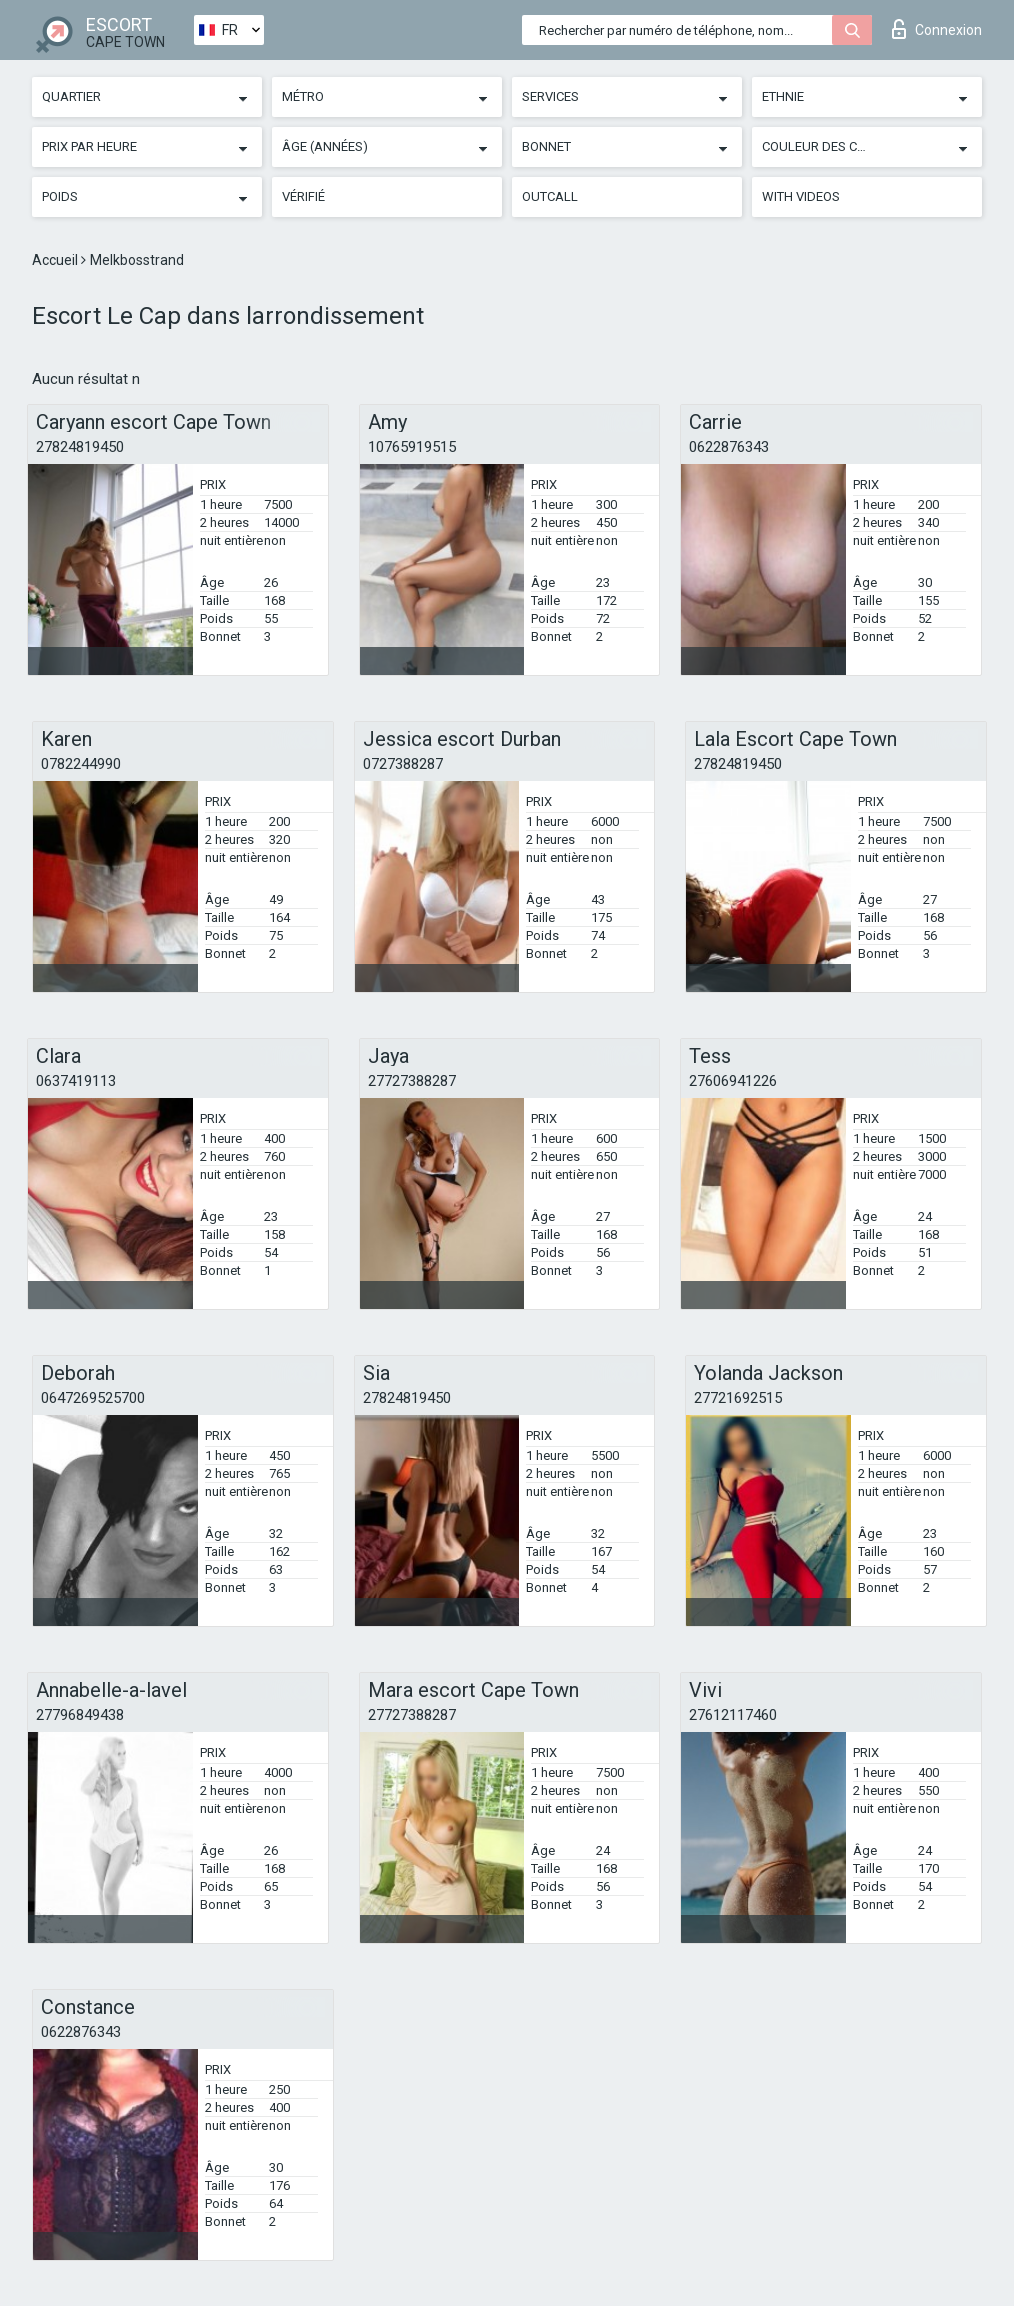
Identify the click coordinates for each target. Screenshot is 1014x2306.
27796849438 (80, 1715)
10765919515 (412, 447)
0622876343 (729, 447)
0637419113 (76, 1081)
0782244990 (81, 764)
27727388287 (412, 1081)
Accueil (56, 260)
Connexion (937, 29)
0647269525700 (93, 1398)
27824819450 (80, 447)
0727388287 (403, 764)
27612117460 (733, 1715)
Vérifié (303, 196)
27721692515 (738, 1398)
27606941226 (733, 1081)
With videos (801, 196)
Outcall (550, 196)
